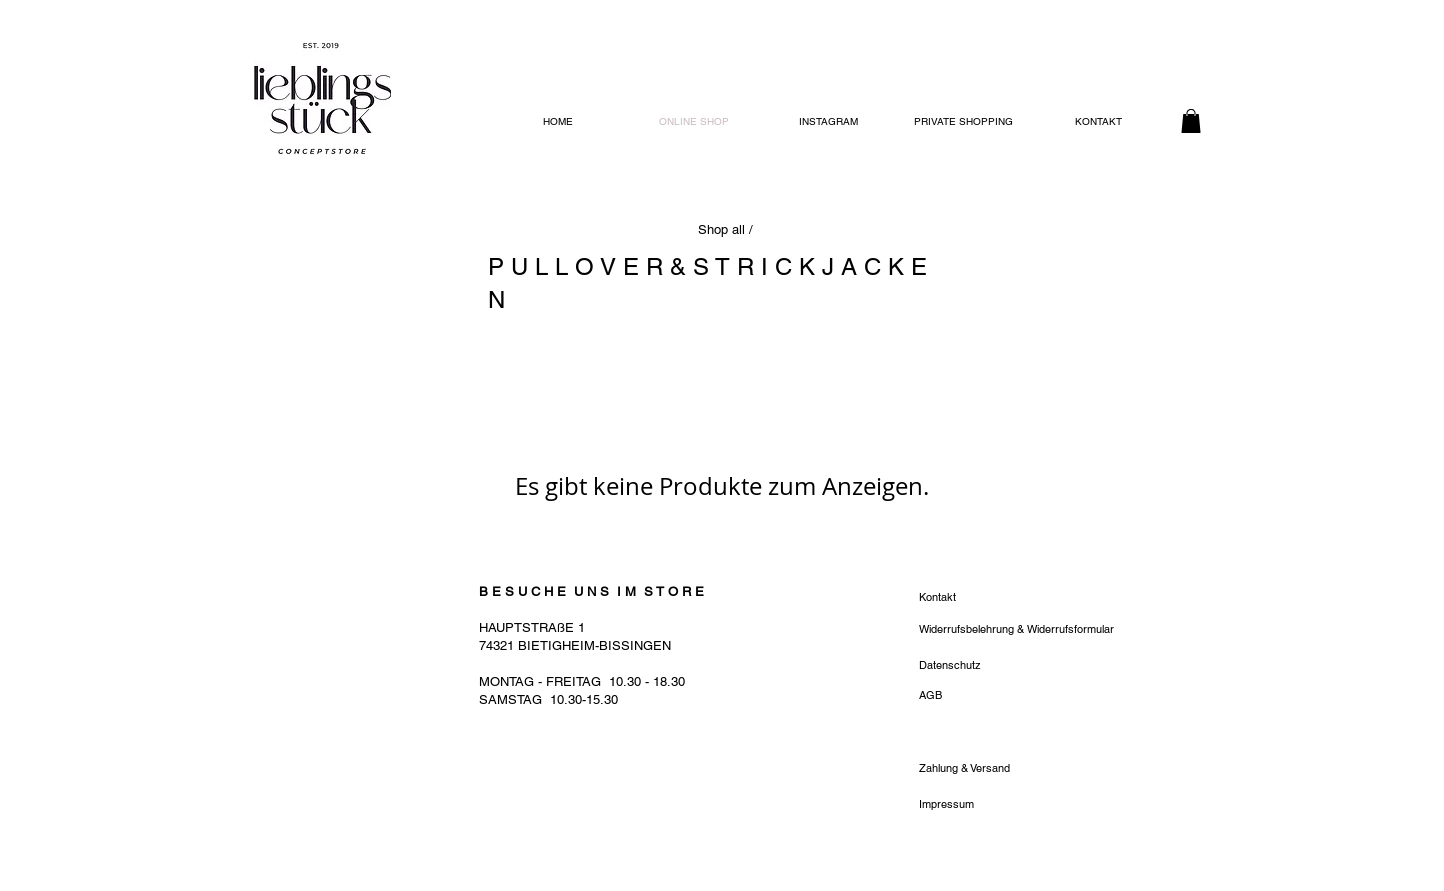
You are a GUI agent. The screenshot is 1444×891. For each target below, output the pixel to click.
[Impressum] (990, 805)
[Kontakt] (1017, 598)
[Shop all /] (727, 230)
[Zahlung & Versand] (990, 769)
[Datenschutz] (990, 666)
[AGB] (990, 695)
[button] (1191, 121)
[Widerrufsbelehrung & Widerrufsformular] (1017, 630)
